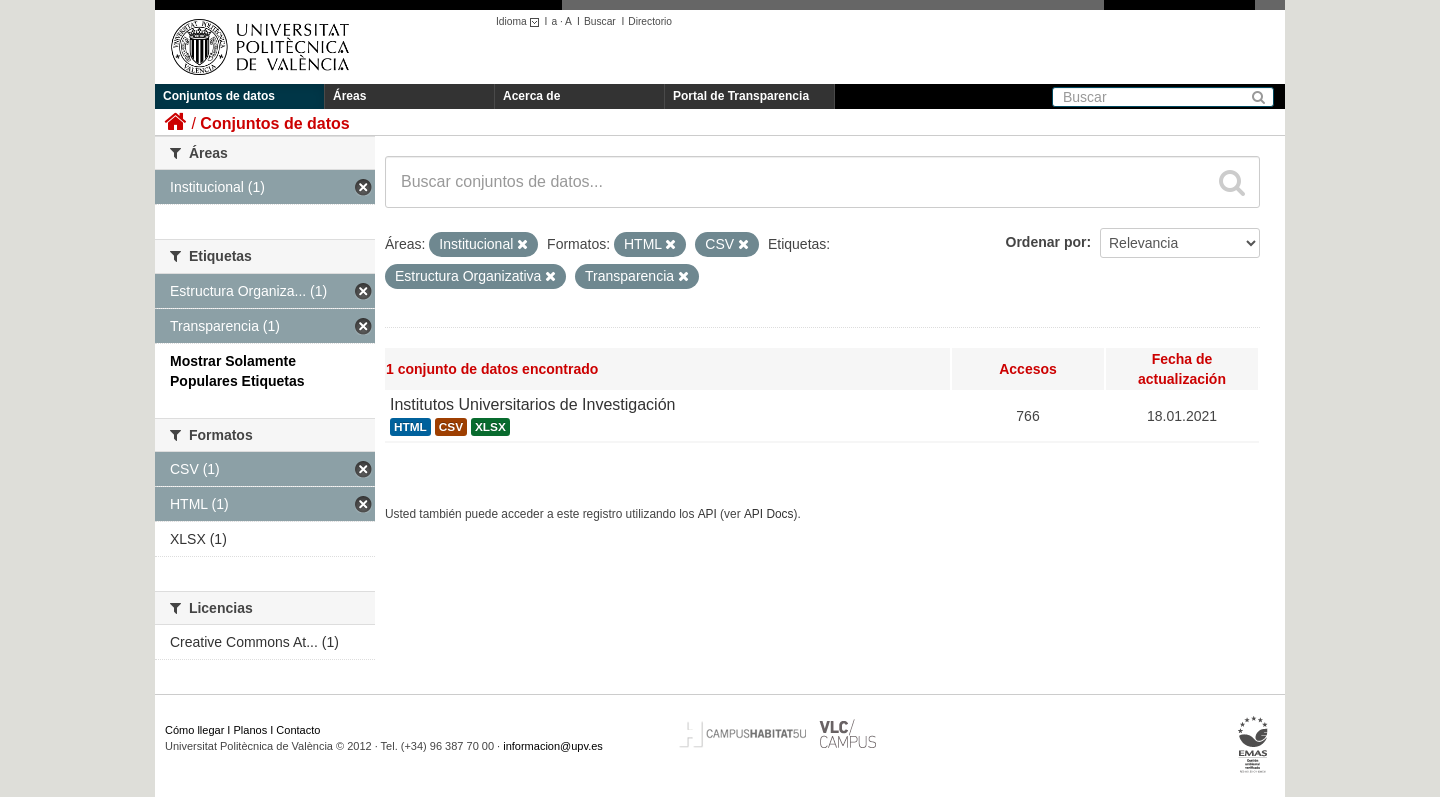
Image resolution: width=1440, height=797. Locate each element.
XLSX (490, 427)
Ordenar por (1046, 242)
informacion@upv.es (553, 746)
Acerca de (531, 96)
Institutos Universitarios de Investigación (532, 404)
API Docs (769, 514)
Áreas (349, 96)
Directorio (650, 21)
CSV (451, 427)
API (707, 514)
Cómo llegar (194, 730)
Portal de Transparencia (741, 96)
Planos (251, 730)
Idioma (520, 21)
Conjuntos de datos (219, 96)
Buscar (600, 21)
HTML (410, 427)
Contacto (298, 730)
